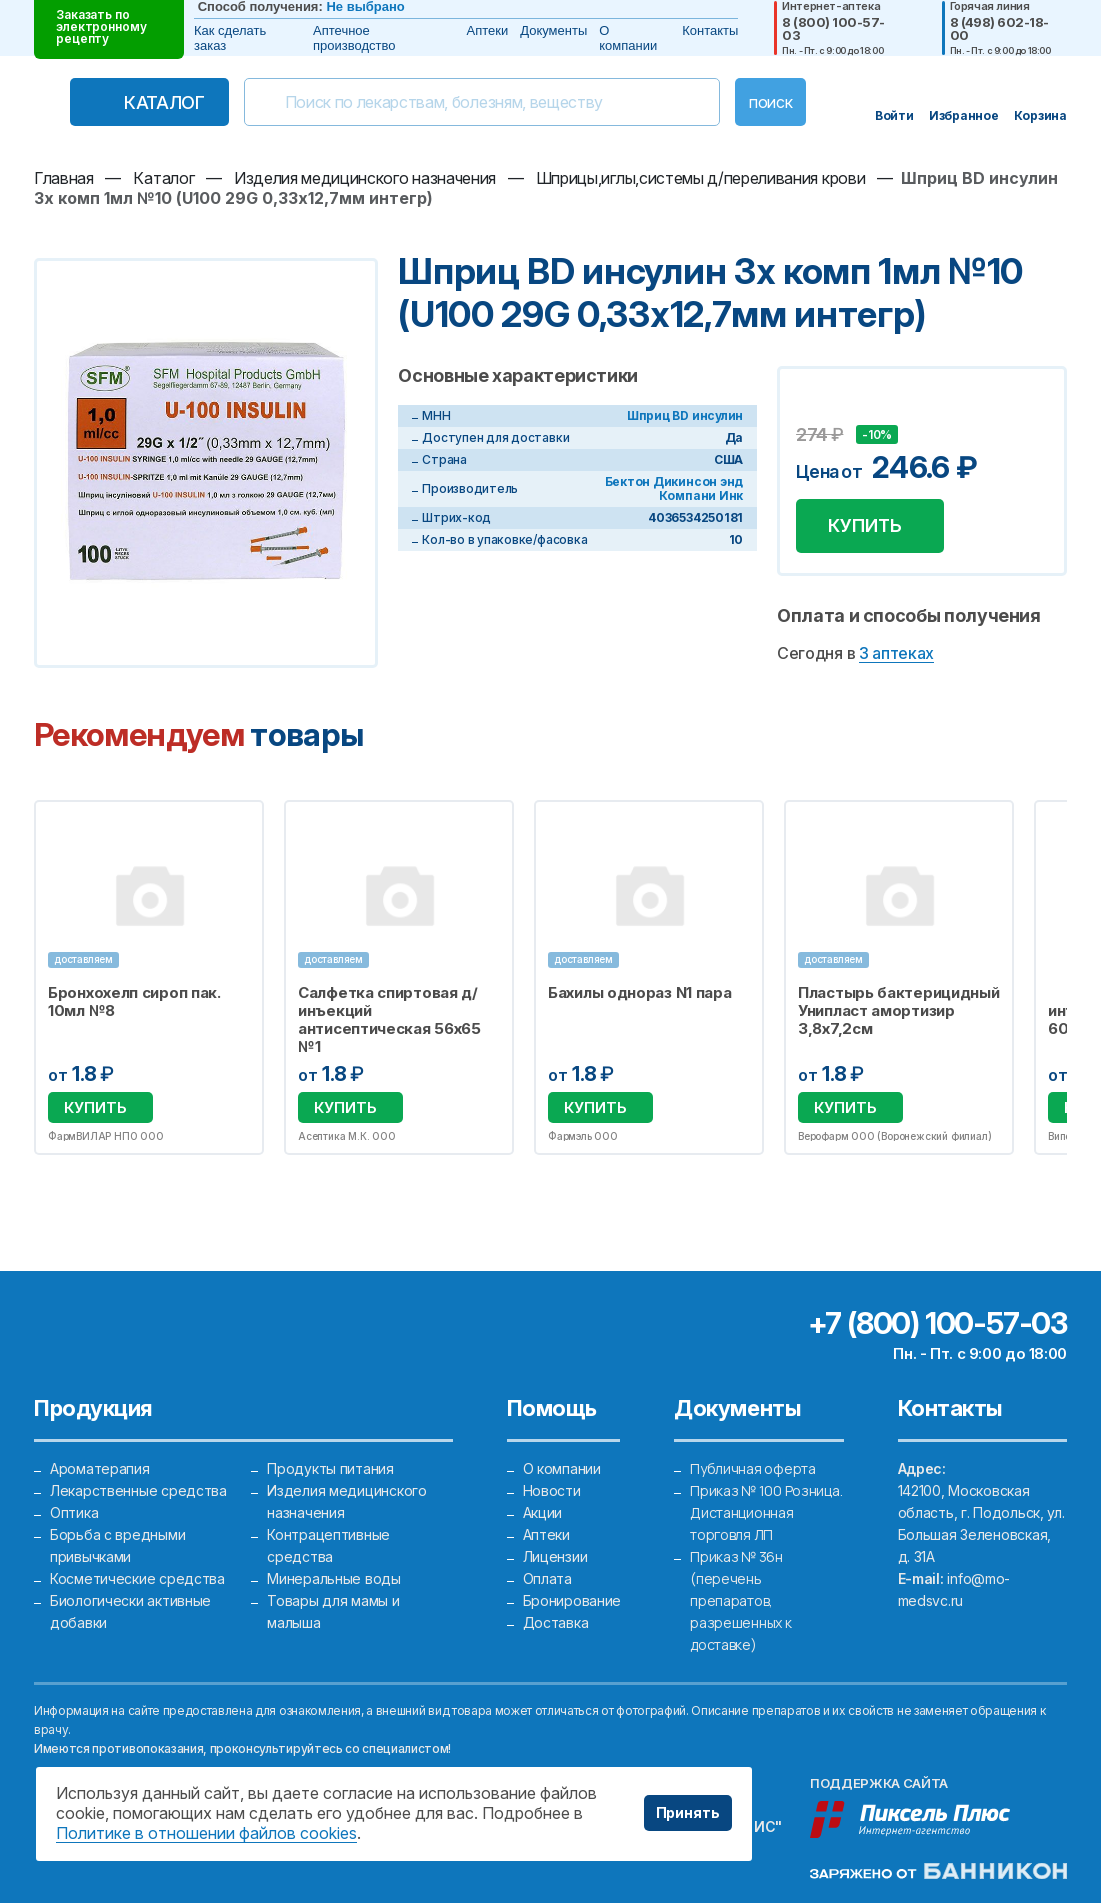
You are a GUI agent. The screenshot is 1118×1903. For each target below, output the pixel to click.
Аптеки (488, 30)
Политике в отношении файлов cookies (206, 1833)
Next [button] (1063, 978)
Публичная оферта (753, 1468)
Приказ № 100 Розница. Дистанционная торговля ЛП (766, 1512)
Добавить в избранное (814, 405)
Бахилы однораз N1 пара (639, 993)
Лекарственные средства (138, 1490)
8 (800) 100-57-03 (833, 29)
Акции (543, 1512)
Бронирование (572, 1600)
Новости (552, 1490)
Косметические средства (137, 1578)
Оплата (547, 1578)
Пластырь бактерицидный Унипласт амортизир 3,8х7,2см (898, 1011)
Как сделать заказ (230, 38)
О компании (628, 38)
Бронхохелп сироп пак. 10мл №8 (134, 1002)
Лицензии (555, 1556)
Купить (865, 525)
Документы (553, 30)
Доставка (556, 1622)
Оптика (74, 1512)
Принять (688, 1812)
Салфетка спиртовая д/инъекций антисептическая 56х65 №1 (389, 1020)
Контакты (710, 30)
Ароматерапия (100, 1468)
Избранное (235, 827)
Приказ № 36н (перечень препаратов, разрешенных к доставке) (740, 1600)
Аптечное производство (354, 38)
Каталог (164, 102)
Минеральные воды (334, 1578)
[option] (149, 977)
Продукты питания (330, 1468)
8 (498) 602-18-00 (999, 29)
